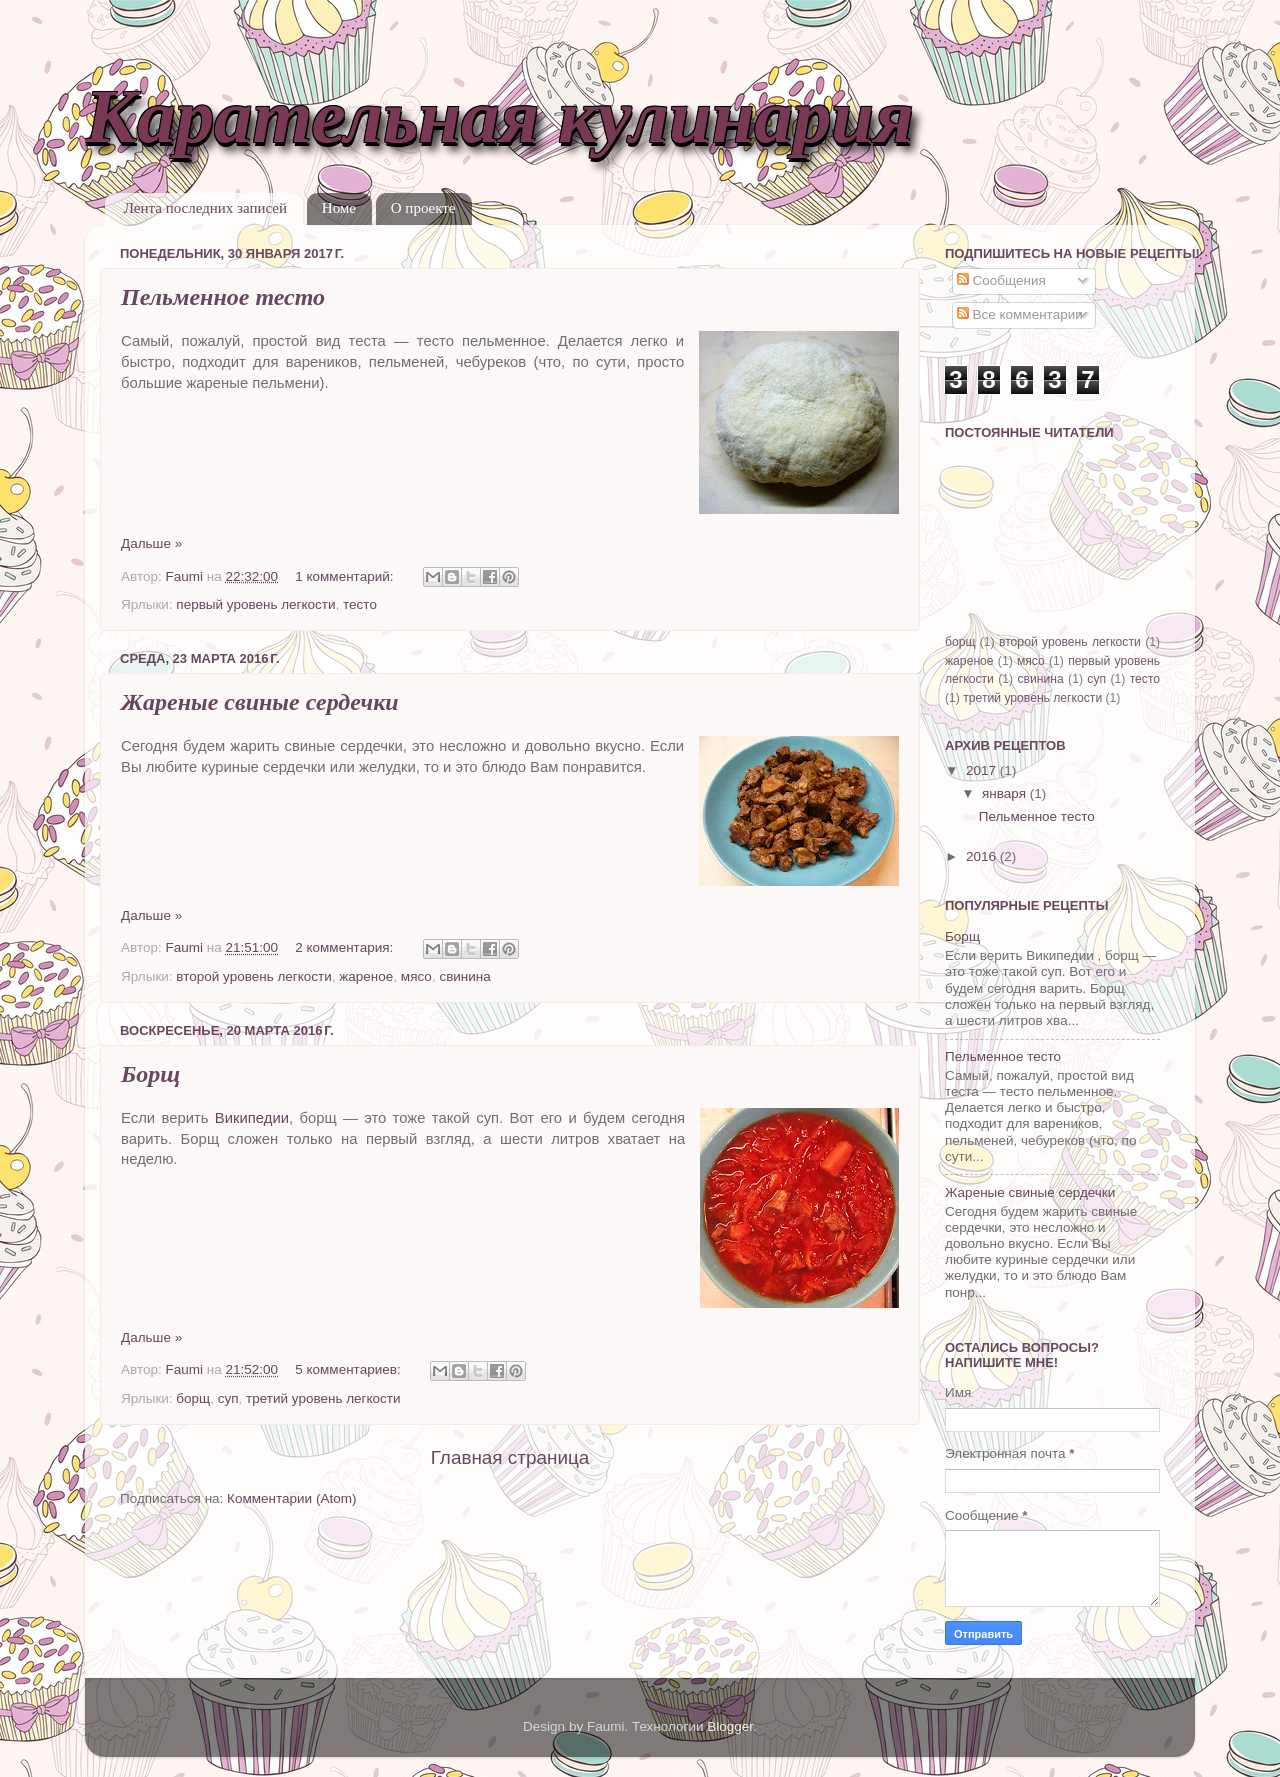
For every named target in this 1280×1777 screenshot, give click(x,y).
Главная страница (510, 1457)
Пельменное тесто (223, 297)
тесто (360, 604)
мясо (416, 976)
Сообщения (1001, 280)
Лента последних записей (205, 208)
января (1006, 793)
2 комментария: (346, 947)
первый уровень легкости (255, 604)
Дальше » (151, 543)
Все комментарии (1020, 314)
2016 (983, 856)
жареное (366, 976)
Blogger (730, 1726)
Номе (339, 208)
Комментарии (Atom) (291, 1498)
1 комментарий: (346, 576)
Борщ (150, 1074)
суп (228, 1398)
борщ (193, 1398)
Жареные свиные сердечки (260, 702)
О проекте (423, 208)
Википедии (252, 1118)
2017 (983, 770)
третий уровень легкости (323, 1398)
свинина (464, 976)
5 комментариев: (349, 1369)
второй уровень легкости (253, 976)
